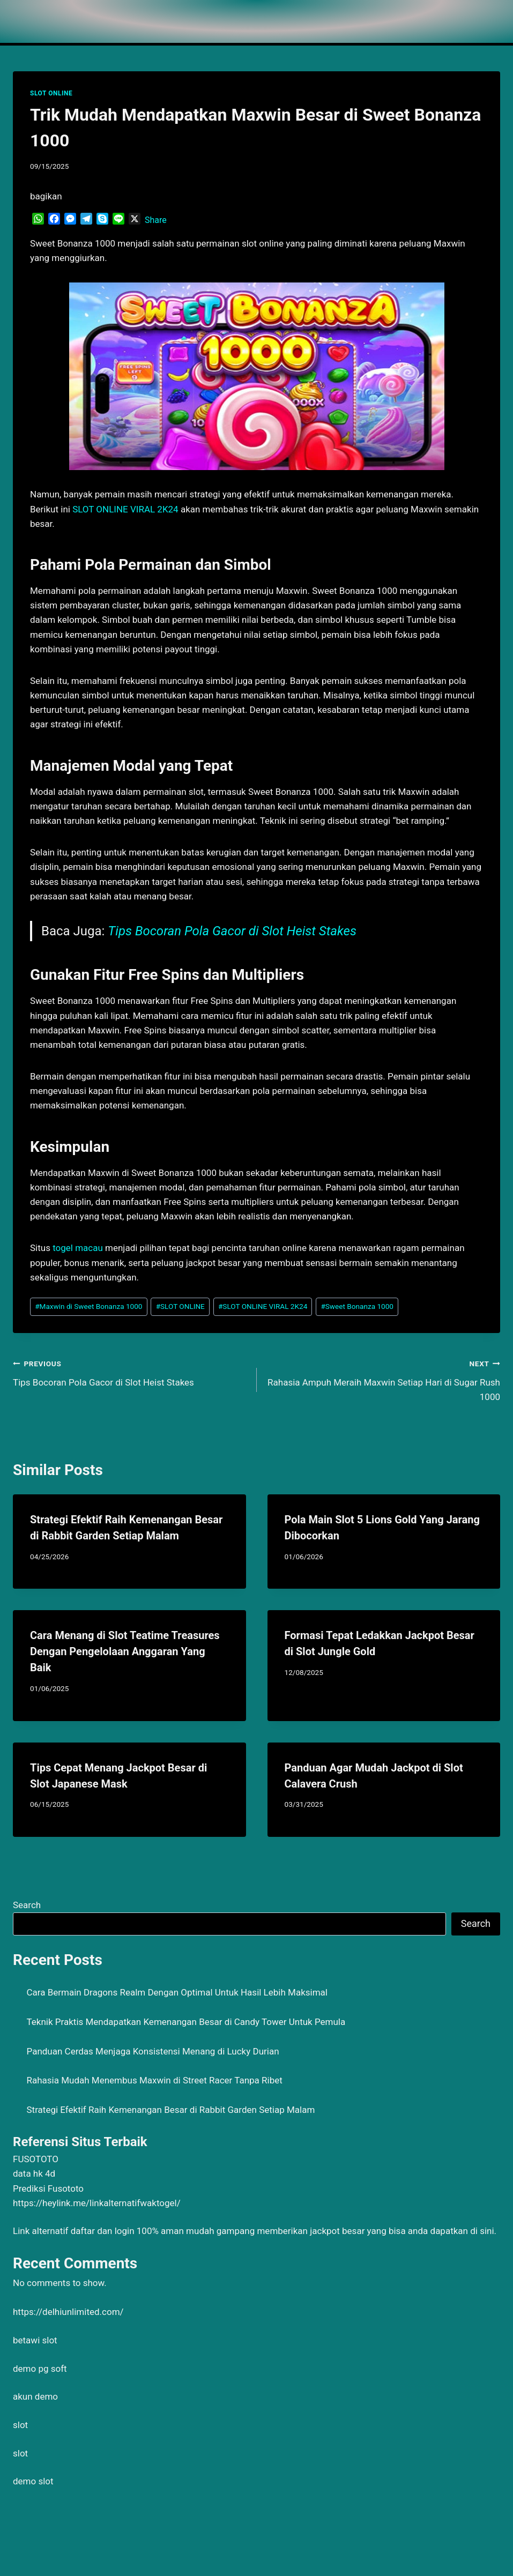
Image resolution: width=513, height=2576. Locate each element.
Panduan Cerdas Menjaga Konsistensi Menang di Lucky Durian (153, 2051)
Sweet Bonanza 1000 (357, 1306)
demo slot (33, 2481)
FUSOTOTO (35, 2159)
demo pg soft (40, 2368)
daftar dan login (103, 2230)
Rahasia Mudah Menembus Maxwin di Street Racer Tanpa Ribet (154, 2080)
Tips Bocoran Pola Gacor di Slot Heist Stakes (232, 931)
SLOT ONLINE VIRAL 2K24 (262, 1306)
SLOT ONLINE (51, 93)
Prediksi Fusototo (48, 2188)
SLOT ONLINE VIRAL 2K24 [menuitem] (125, 509)
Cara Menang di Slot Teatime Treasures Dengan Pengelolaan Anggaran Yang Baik (125, 1651)
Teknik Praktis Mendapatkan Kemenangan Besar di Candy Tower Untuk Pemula (186, 2021)
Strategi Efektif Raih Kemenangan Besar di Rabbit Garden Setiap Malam (171, 2109)
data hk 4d (34, 2173)
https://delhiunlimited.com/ (68, 2311)
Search (27, 1905)
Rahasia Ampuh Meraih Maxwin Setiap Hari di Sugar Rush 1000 (383, 1379)
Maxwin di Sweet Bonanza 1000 (88, 1306)
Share (156, 220)
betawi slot (35, 2340)
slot (20, 2424)
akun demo (35, 2396)
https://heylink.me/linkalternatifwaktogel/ (97, 2203)
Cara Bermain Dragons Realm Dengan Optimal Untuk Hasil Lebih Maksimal (177, 1992)
